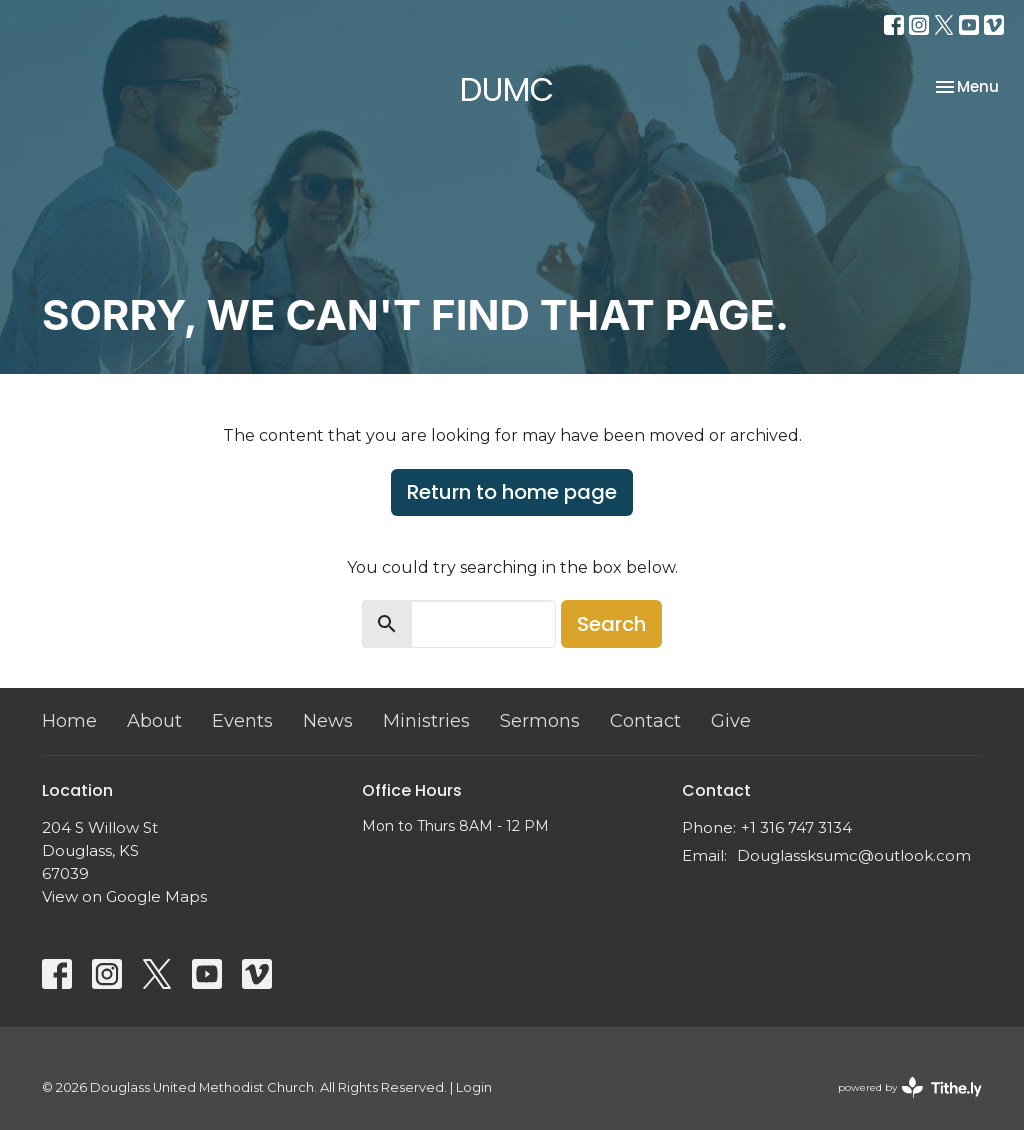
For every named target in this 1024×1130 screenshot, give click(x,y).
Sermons (540, 721)
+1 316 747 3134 (796, 827)
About (154, 721)
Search (611, 624)
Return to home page (512, 492)
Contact (645, 721)
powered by (910, 1087)
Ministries (426, 721)
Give (731, 721)
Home (69, 721)
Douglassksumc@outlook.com (854, 855)
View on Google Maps (124, 896)
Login (474, 1087)
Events (242, 721)
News (328, 721)
